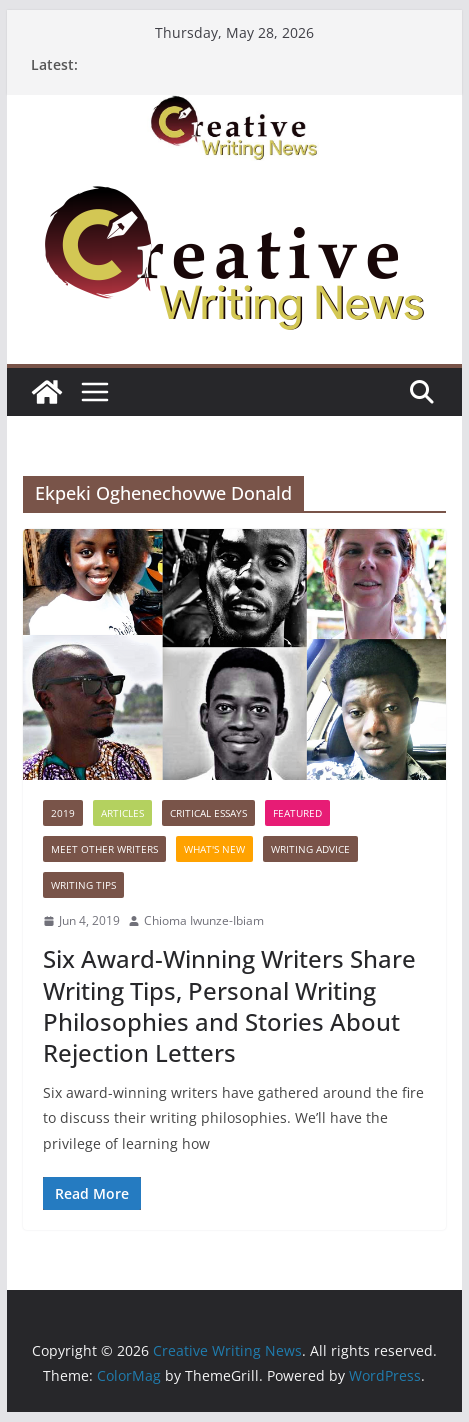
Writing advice (310, 849)
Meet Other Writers (104, 849)
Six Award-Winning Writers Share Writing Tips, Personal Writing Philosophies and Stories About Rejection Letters (229, 1005)
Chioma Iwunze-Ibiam (204, 920)
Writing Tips (83, 885)
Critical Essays (208, 813)
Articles (122, 813)
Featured (297, 813)
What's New (214, 849)
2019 (63, 813)
